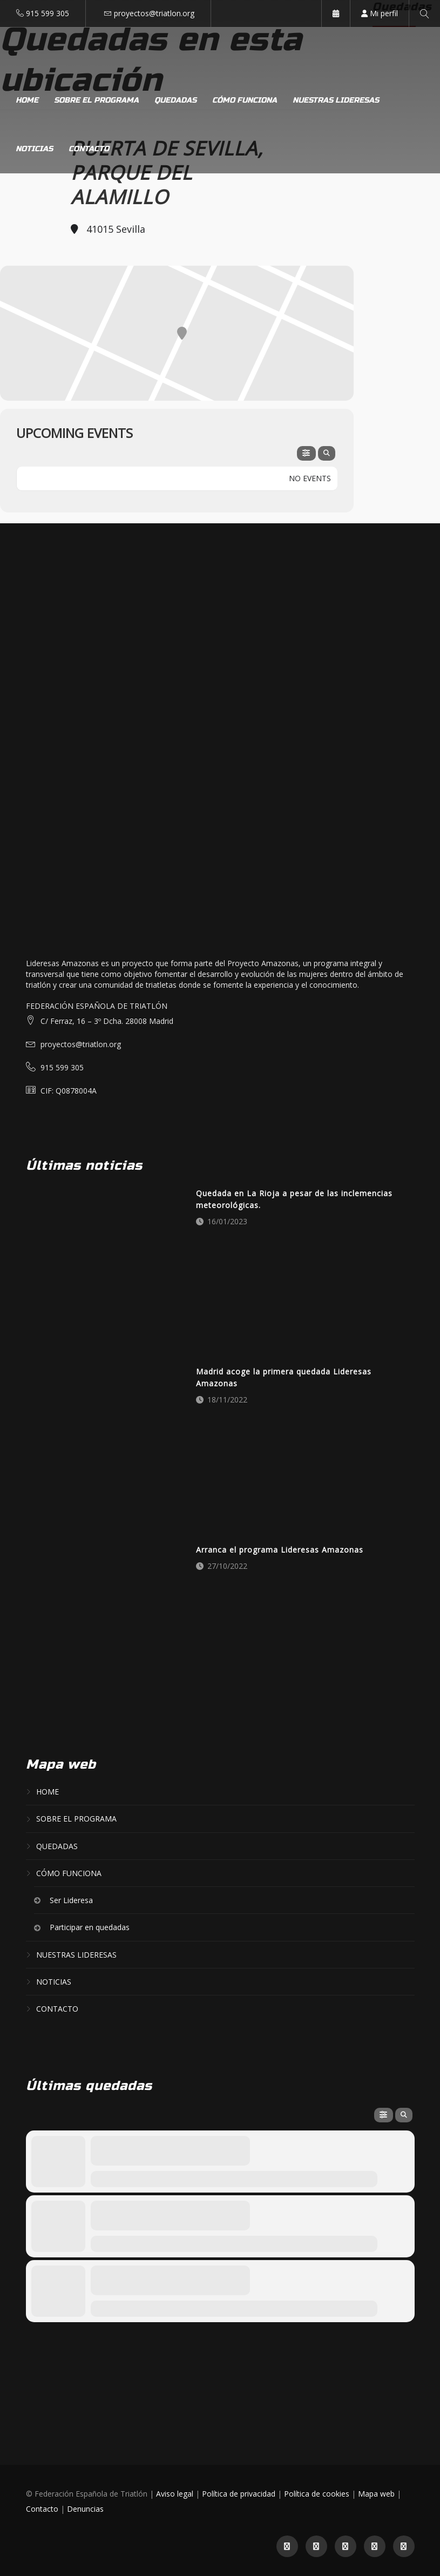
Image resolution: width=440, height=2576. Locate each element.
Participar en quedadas (90, 1928)
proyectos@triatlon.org (154, 13)
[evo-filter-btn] (306, 453)
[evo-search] (326, 453)
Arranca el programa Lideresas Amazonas (279, 1550)
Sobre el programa (96, 100)
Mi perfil (379, 13)
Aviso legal (174, 2494)
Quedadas (175, 100)
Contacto (89, 148)
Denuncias (85, 2509)
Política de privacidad (238, 2494)
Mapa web (376, 2494)
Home (27, 100)
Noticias (34, 148)
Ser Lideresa (71, 1900)
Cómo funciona (244, 100)
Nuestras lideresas (336, 100)
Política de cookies (316, 2494)
